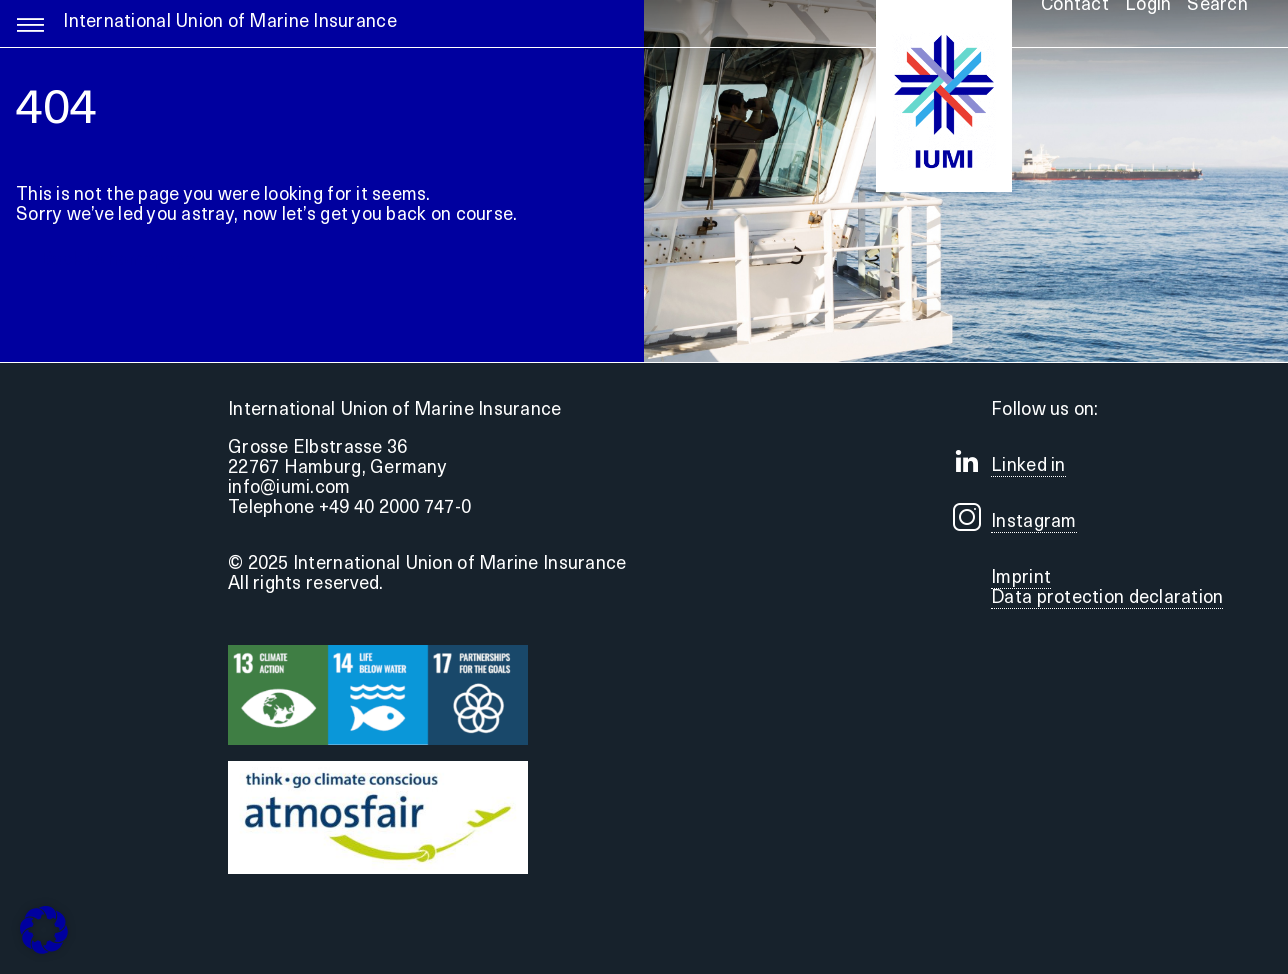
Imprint (1021, 578)
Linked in (1028, 466)
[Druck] (378, 769)
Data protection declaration (1107, 598)
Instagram (1033, 522)
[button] (44, 930)
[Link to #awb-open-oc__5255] (30, 34)
